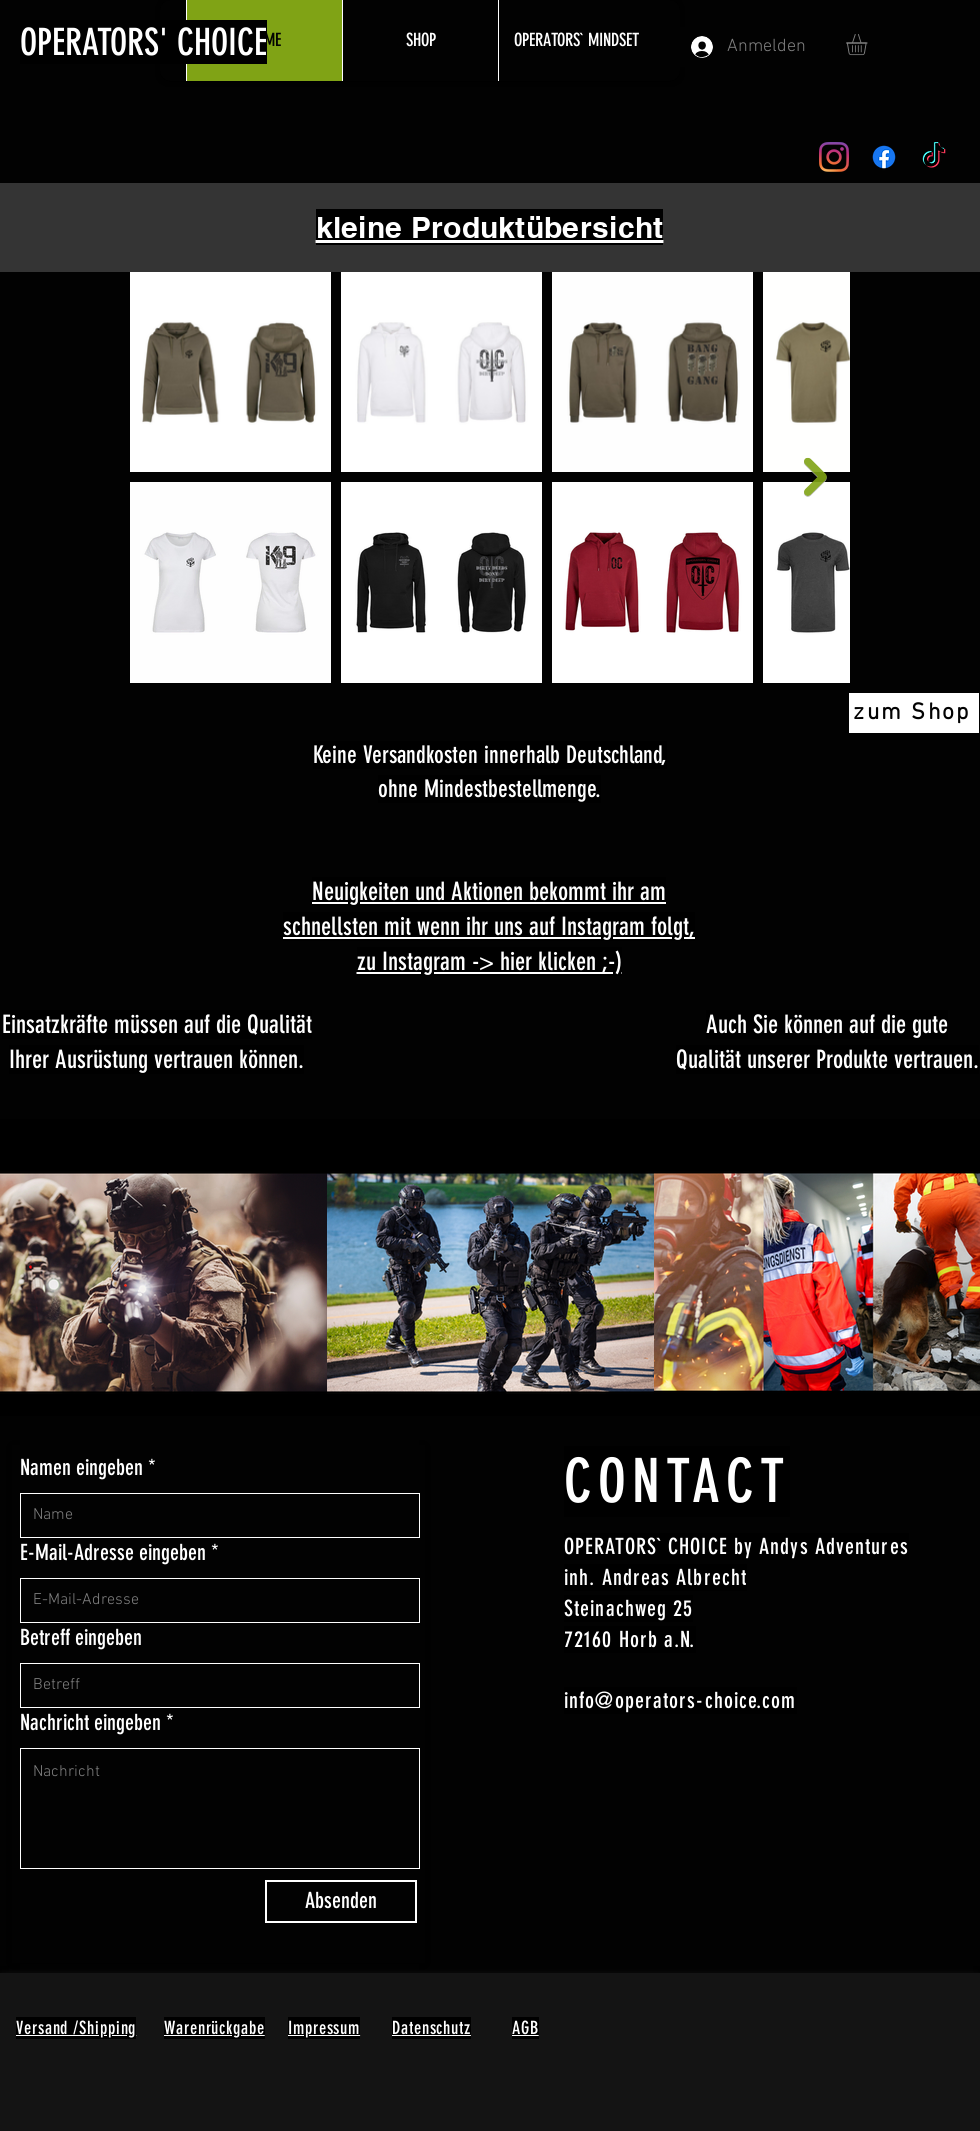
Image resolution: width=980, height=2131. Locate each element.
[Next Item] (815, 477)
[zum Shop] (914, 713)
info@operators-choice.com (680, 1700)
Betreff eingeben (81, 1638)
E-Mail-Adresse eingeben (113, 1553)
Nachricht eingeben (90, 1723)
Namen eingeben (81, 1468)
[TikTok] (934, 157)
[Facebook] (884, 157)
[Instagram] (834, 157)
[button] (869, 44)
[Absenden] (341, 1901)
